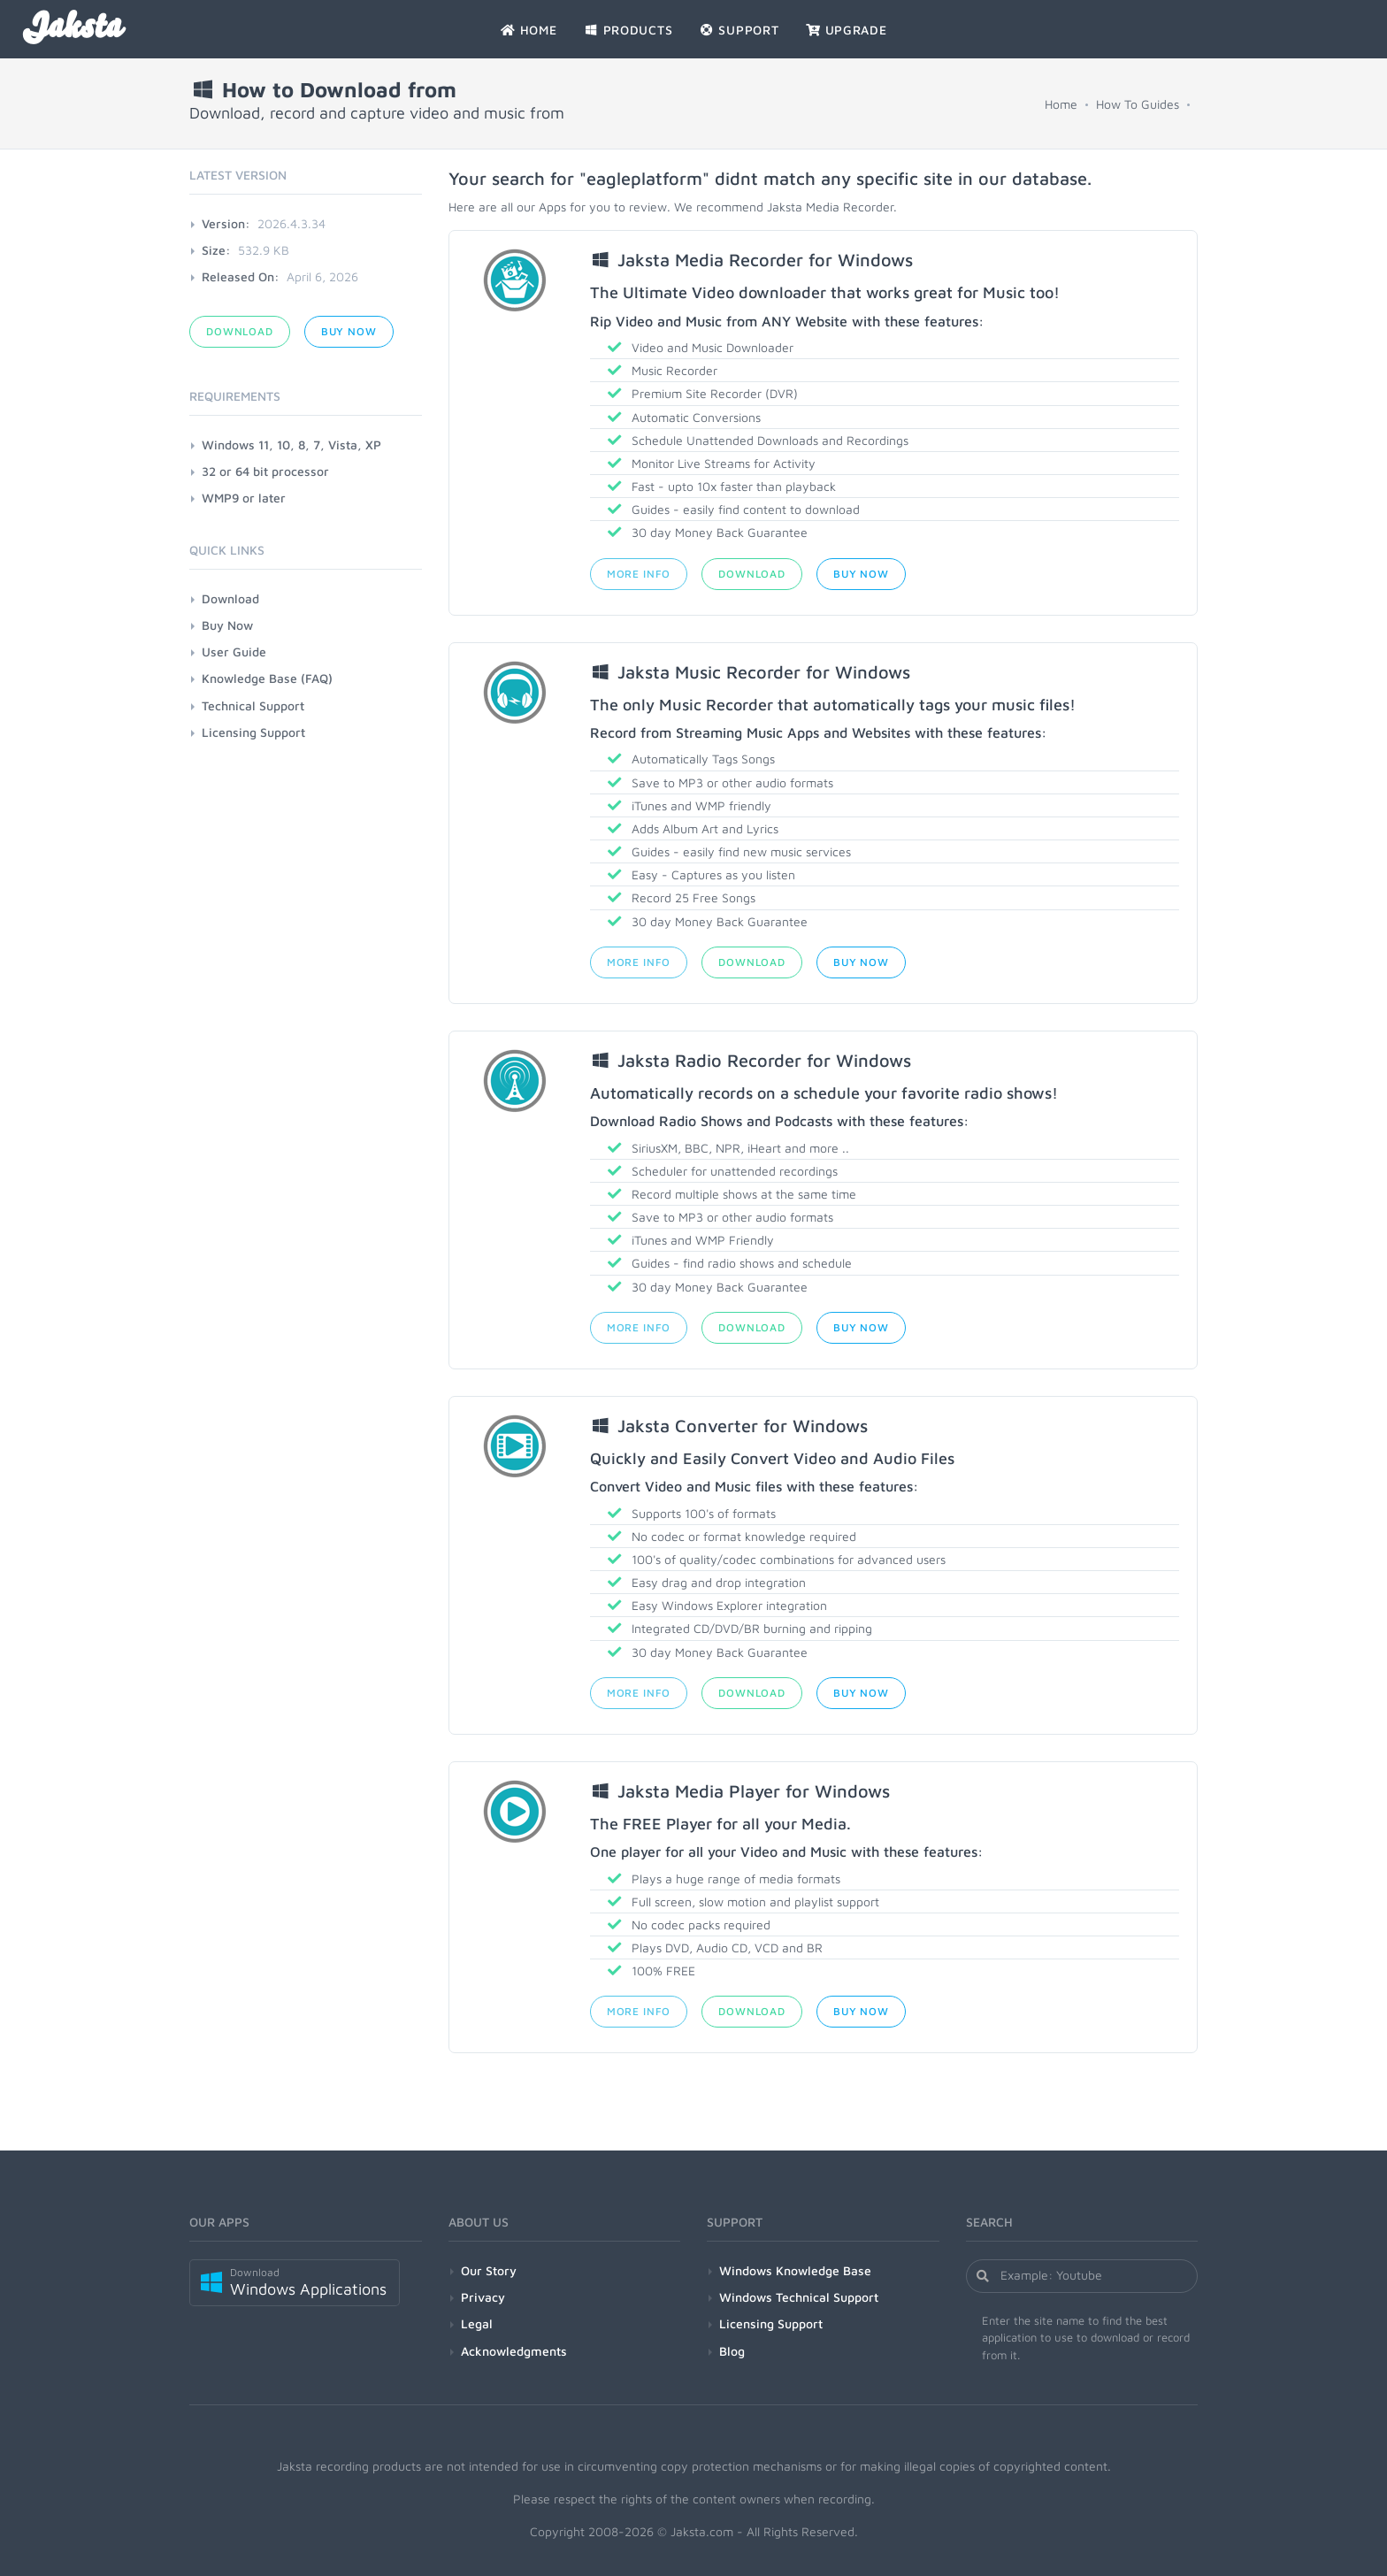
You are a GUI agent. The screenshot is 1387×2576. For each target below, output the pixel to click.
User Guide (234, 651)
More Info (639, 573)
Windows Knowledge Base (795, 2270)
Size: (216, 249)
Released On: (241, 276)
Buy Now (861, 573)
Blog (732, 2350)
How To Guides (1137, 103)
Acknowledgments (514, 2350)
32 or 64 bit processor (265, 471)
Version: (226, 223)
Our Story (489, 2270)
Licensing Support (253, 732)
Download (751, 573)
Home (1061, 103)
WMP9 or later (244, 497)
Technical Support (253, 705)
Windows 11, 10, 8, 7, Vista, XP (291, 444)
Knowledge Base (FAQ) (267, 678)
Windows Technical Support (798, 2296)
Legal (477, 2323)
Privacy (483, 2296)
